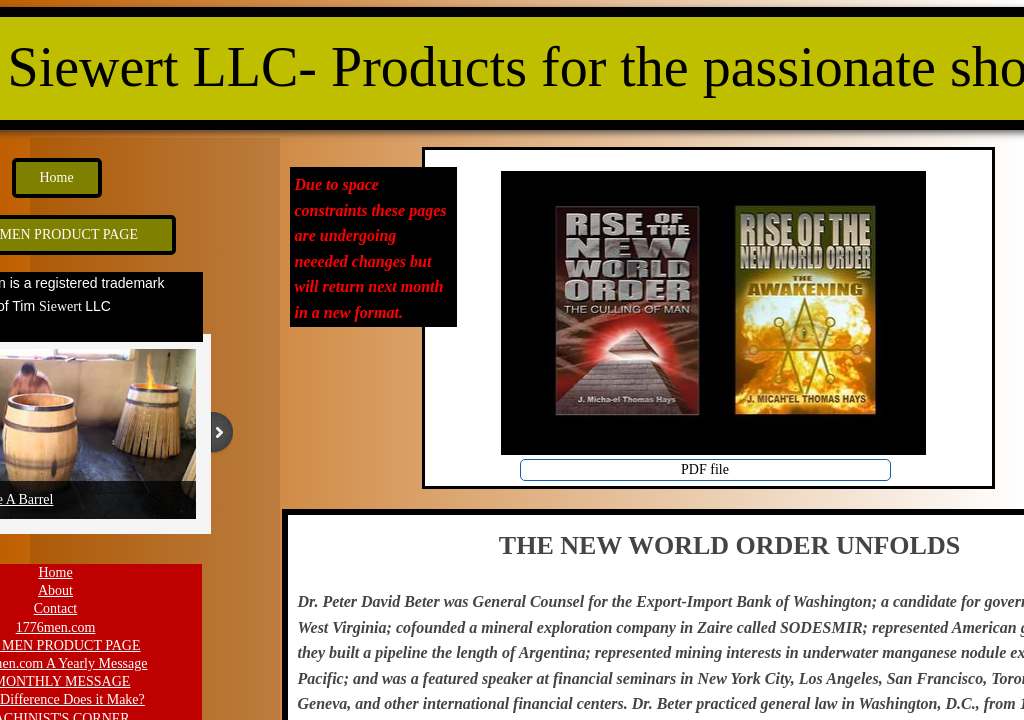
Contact (56, 608)
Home (55, 572)
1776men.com (56, 627)
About (55, 590)
